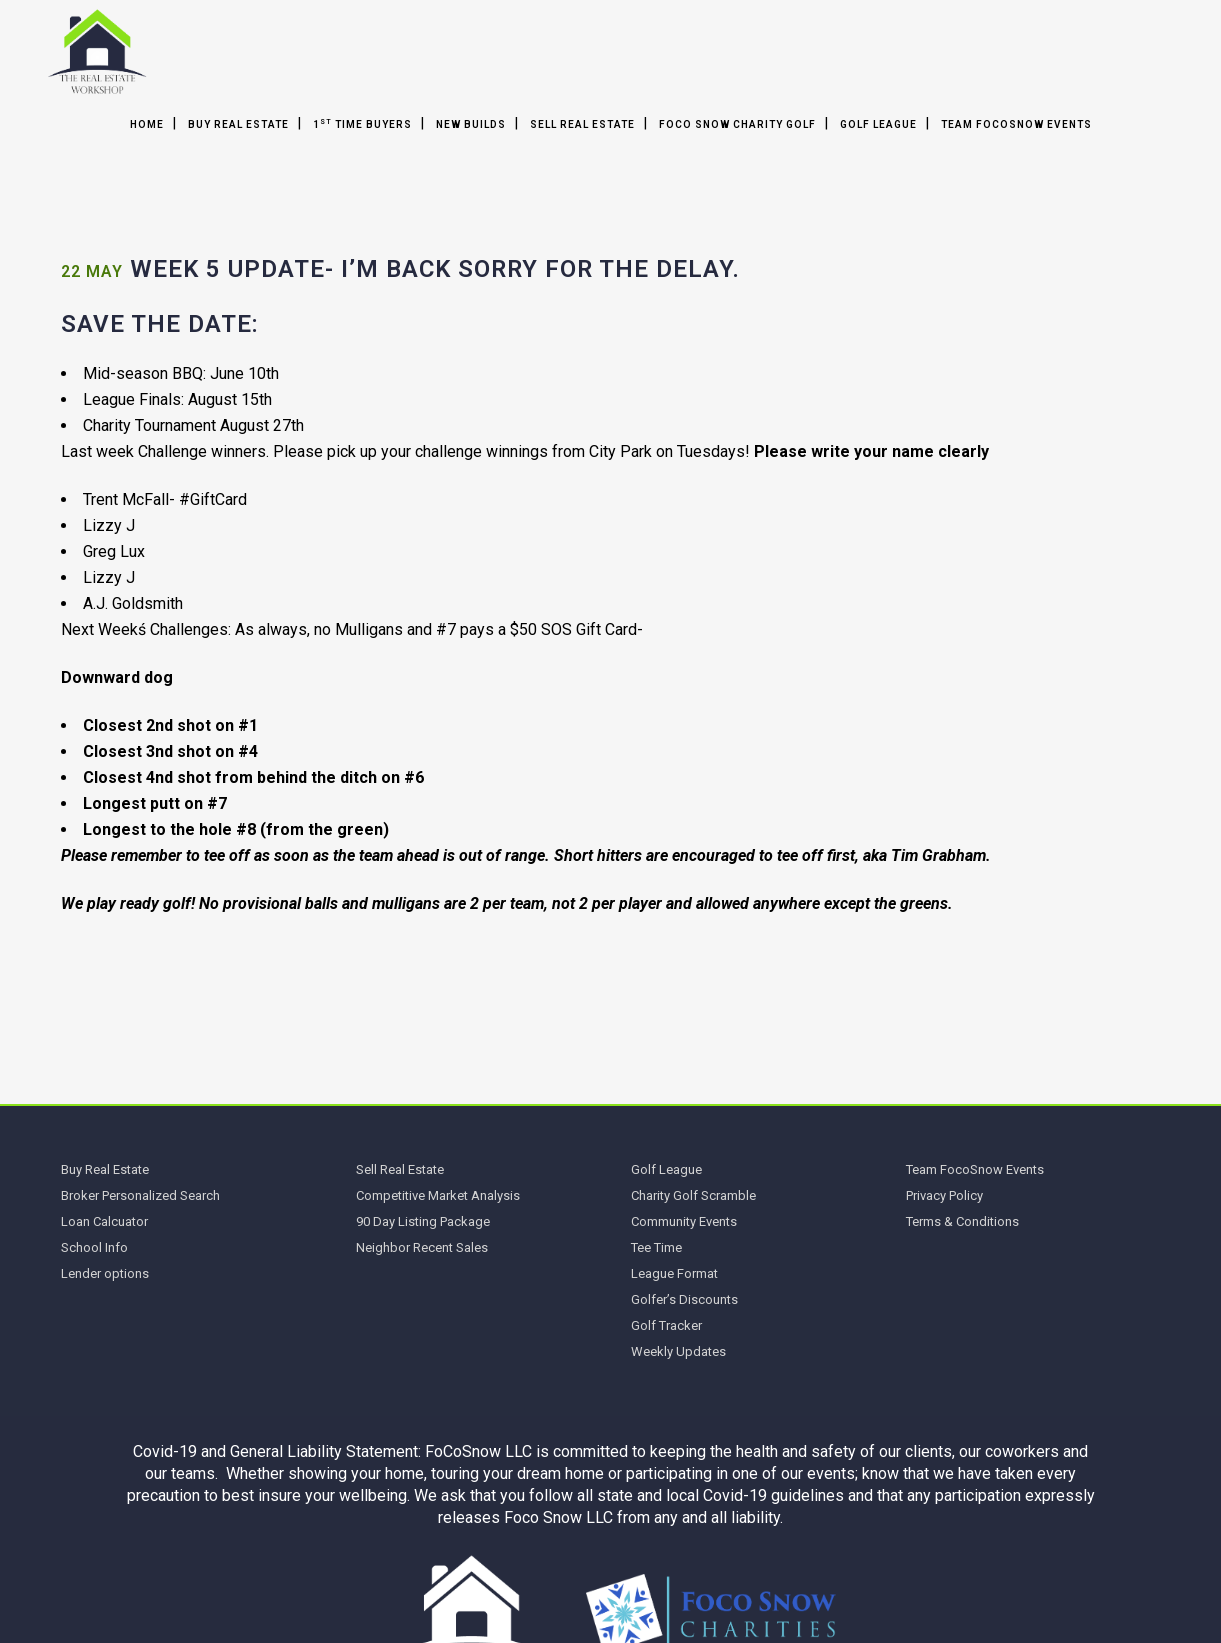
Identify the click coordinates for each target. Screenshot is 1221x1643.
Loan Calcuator (104, 1221)
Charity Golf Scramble (693, 1195)
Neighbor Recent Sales (422, 1247)
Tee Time (656, 1247)
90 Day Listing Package (423, 1221)
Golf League (666, 1169)
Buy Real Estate (105, 1169)
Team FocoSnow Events (975, 1169)
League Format (674, 1273)
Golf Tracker (666, 1325)
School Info (94, 1247)
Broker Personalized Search (140, 1195)
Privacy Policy (944, 1195)
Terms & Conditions (962, 1221)
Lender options (105, 1273)
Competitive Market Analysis (438, 1195)
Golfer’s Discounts (684, 1299)
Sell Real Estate (400, 1169)
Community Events (684, 1221)
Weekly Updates (678, 1351)
